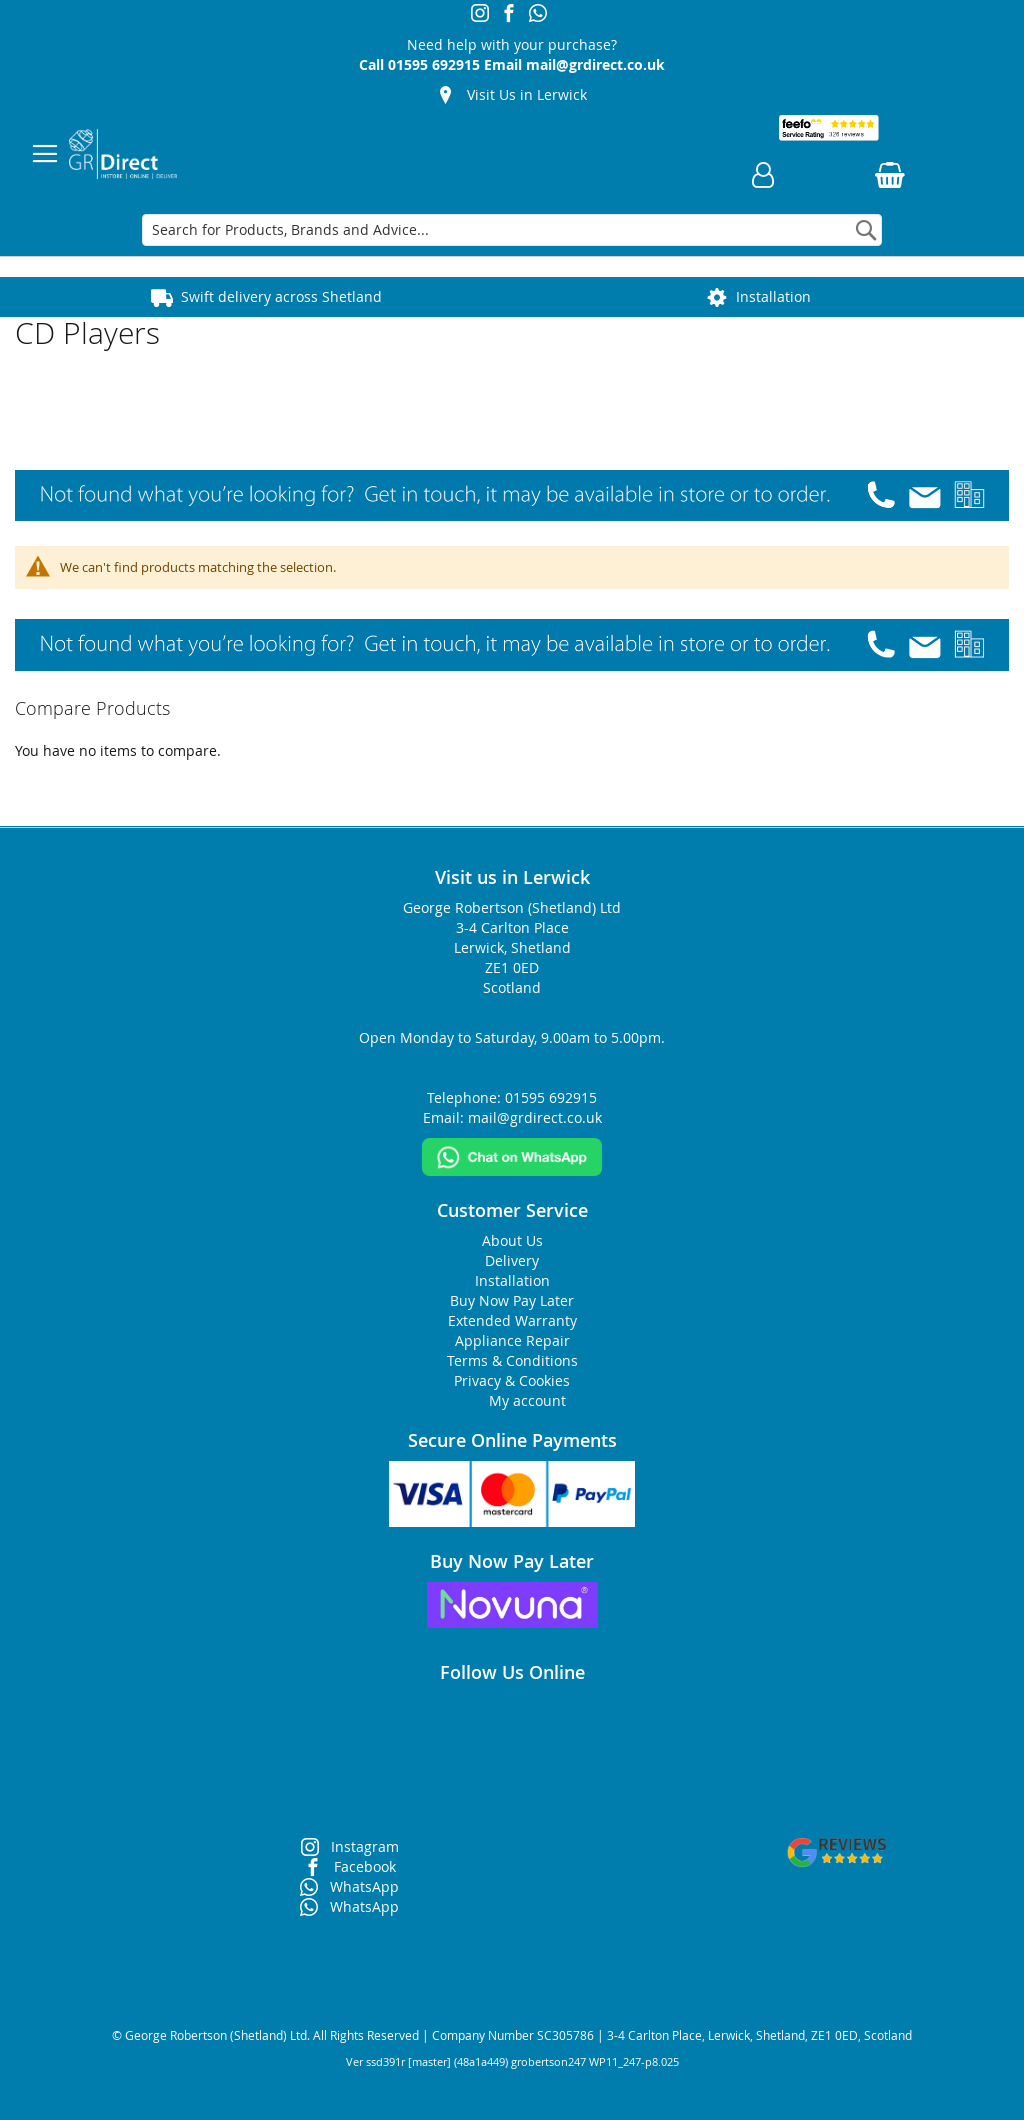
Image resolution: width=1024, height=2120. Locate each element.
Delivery (512, 1260)
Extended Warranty (512, 1320)
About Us (512, 1240)
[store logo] (123, 154)
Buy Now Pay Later (512, 1300)
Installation (773, 296)
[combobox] (511, 230)
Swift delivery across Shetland (281, 296)
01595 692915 (434, 64)
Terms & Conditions (512, 1360)
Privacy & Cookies (512, 1380)
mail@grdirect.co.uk (595, 64)
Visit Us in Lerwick (527, 94)
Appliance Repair (512, 1340)
